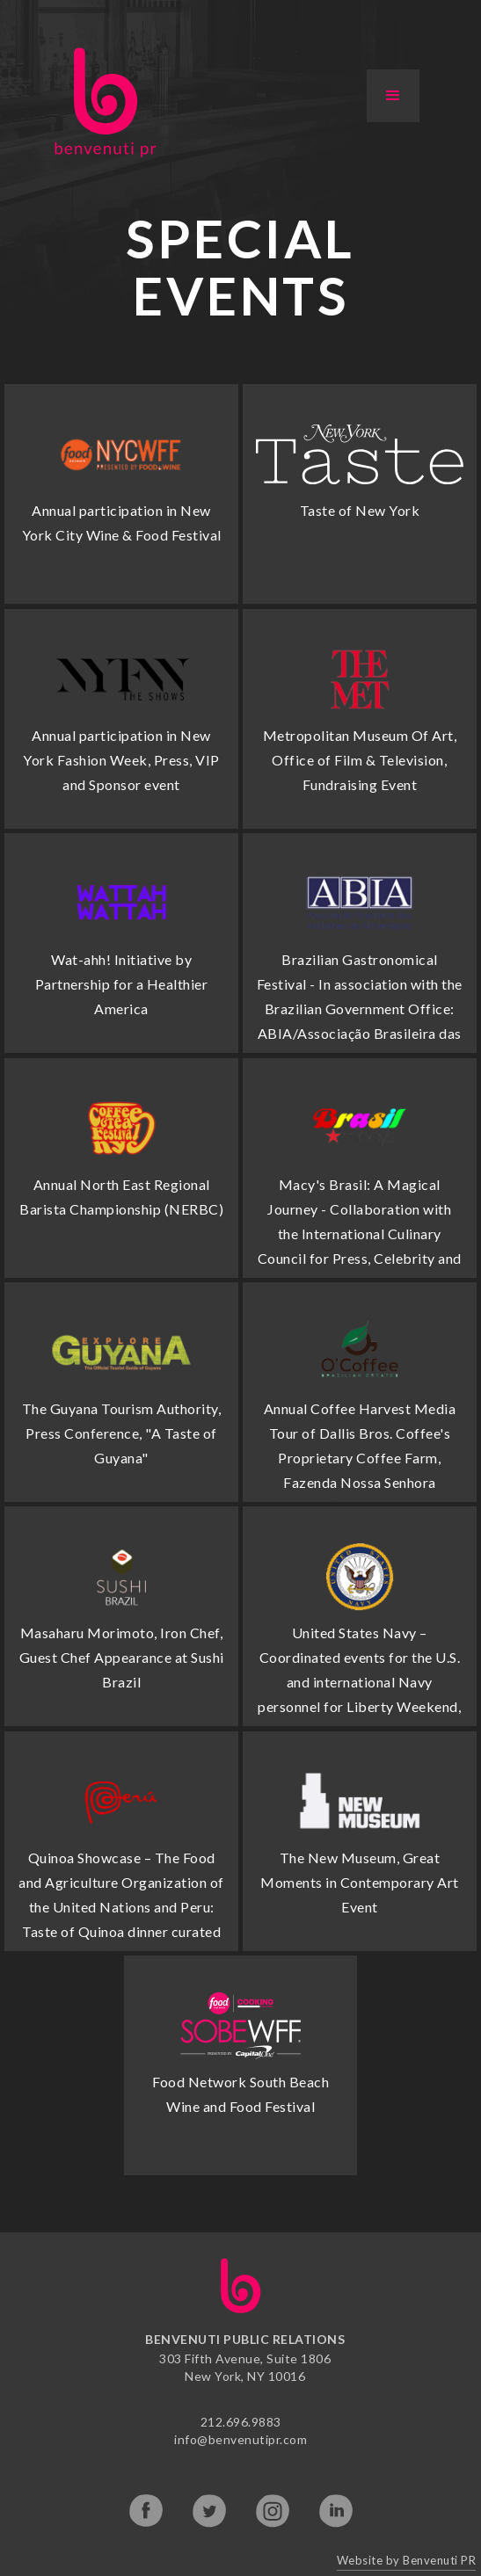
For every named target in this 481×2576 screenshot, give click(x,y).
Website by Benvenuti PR (407, 2560)
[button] (393, 95)
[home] (101, 102)
